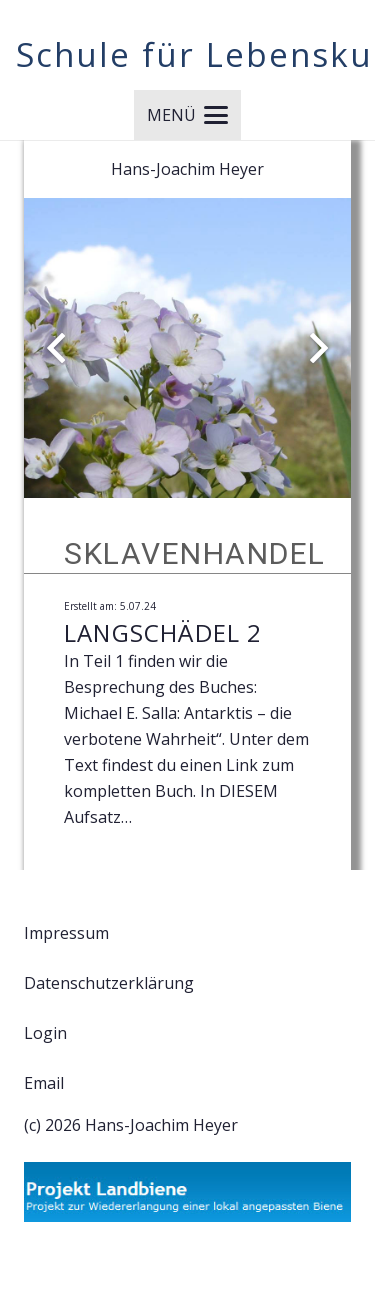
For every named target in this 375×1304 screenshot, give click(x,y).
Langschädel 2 (163, 632)
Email (44, 1083)
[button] (187, 115)
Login (45, 1033)
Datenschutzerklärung (109, 983)
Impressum (66, 933)
